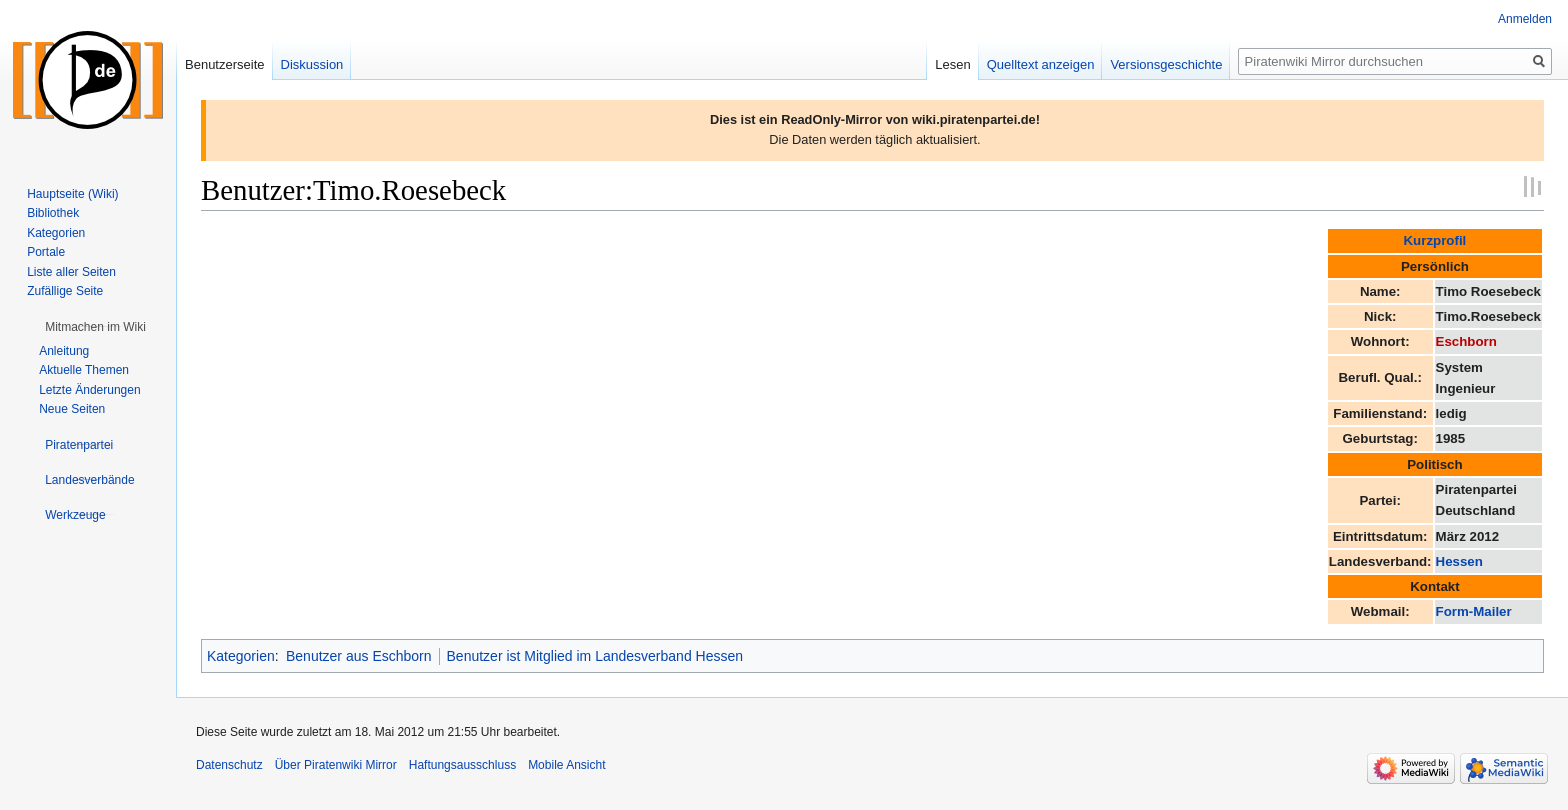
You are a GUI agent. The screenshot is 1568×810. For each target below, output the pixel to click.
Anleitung (64, 351)
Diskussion (312, 64)
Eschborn (1466, 341)
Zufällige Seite (65, 291)
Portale (46, 252)
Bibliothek (53, 213)
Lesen (952, 64)
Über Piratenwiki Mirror (336, 765)
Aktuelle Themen (84, 370)
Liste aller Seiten (71, 272)
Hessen (1459, 561)
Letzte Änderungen (89, 390)
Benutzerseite (225, 64)
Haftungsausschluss (462, 765)
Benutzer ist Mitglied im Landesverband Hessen (595, 656)
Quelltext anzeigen (1041, 64)
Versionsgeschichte (1166, 64)
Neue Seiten (72, 409)
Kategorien (241, 656)
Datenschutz (229, 765)
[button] (95, 327)
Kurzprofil (1435, 240)
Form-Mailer (1474, 611)
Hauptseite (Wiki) (72, 194)
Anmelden (1525, 19)
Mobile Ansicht (566, 765)
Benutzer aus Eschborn (359, 656)
